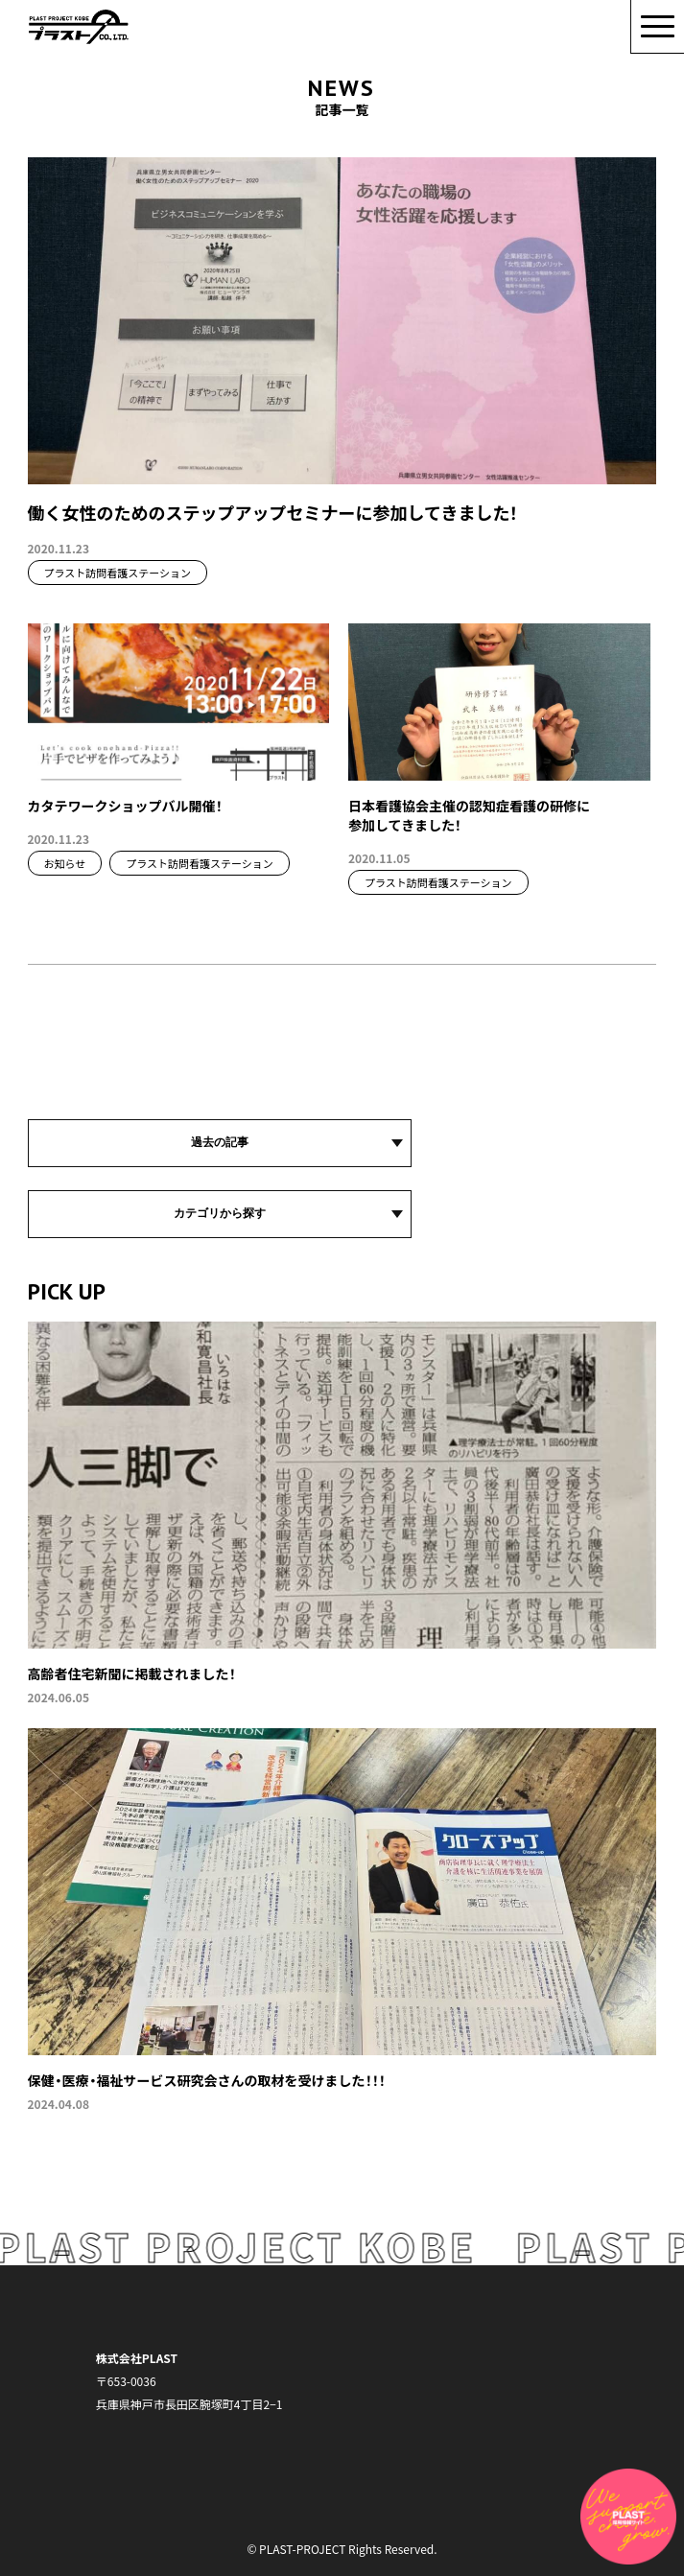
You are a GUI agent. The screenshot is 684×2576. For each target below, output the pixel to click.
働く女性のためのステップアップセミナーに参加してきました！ (273, 512)
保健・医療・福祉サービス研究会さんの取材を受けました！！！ (207, 2080)
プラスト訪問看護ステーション (118, 572)
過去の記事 (219, 1142)
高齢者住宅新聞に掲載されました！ (132, 1673)
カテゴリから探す (220, 1213)
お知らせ (65, 863)
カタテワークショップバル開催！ (125, 805)
